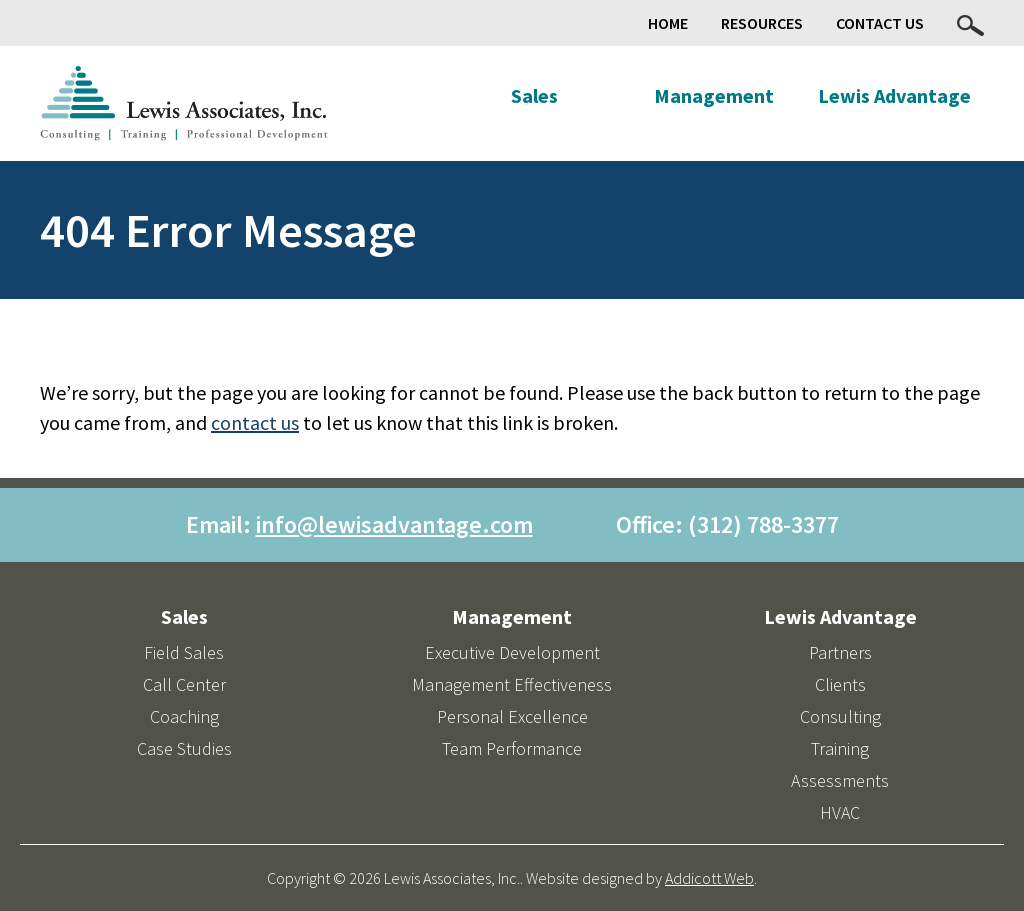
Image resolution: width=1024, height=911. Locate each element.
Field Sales (184, 652)
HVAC (840, 812)
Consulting (840, 716)
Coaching (184, 716)
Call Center (184, 684)
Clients (840, 684)
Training (840, 748)
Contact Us (880, 23)
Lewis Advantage (894, 95)
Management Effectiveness (512, 684)
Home (668, 23)
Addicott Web (709, 878)
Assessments (840, 780)
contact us (255, 422)
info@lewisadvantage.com (394, 524)
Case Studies (184, 748)
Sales (534, 95)
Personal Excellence (512, 716)
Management (714, 95)
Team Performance (512, 748)
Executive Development (512, 652)
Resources (762, 23)
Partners (840, 652)
